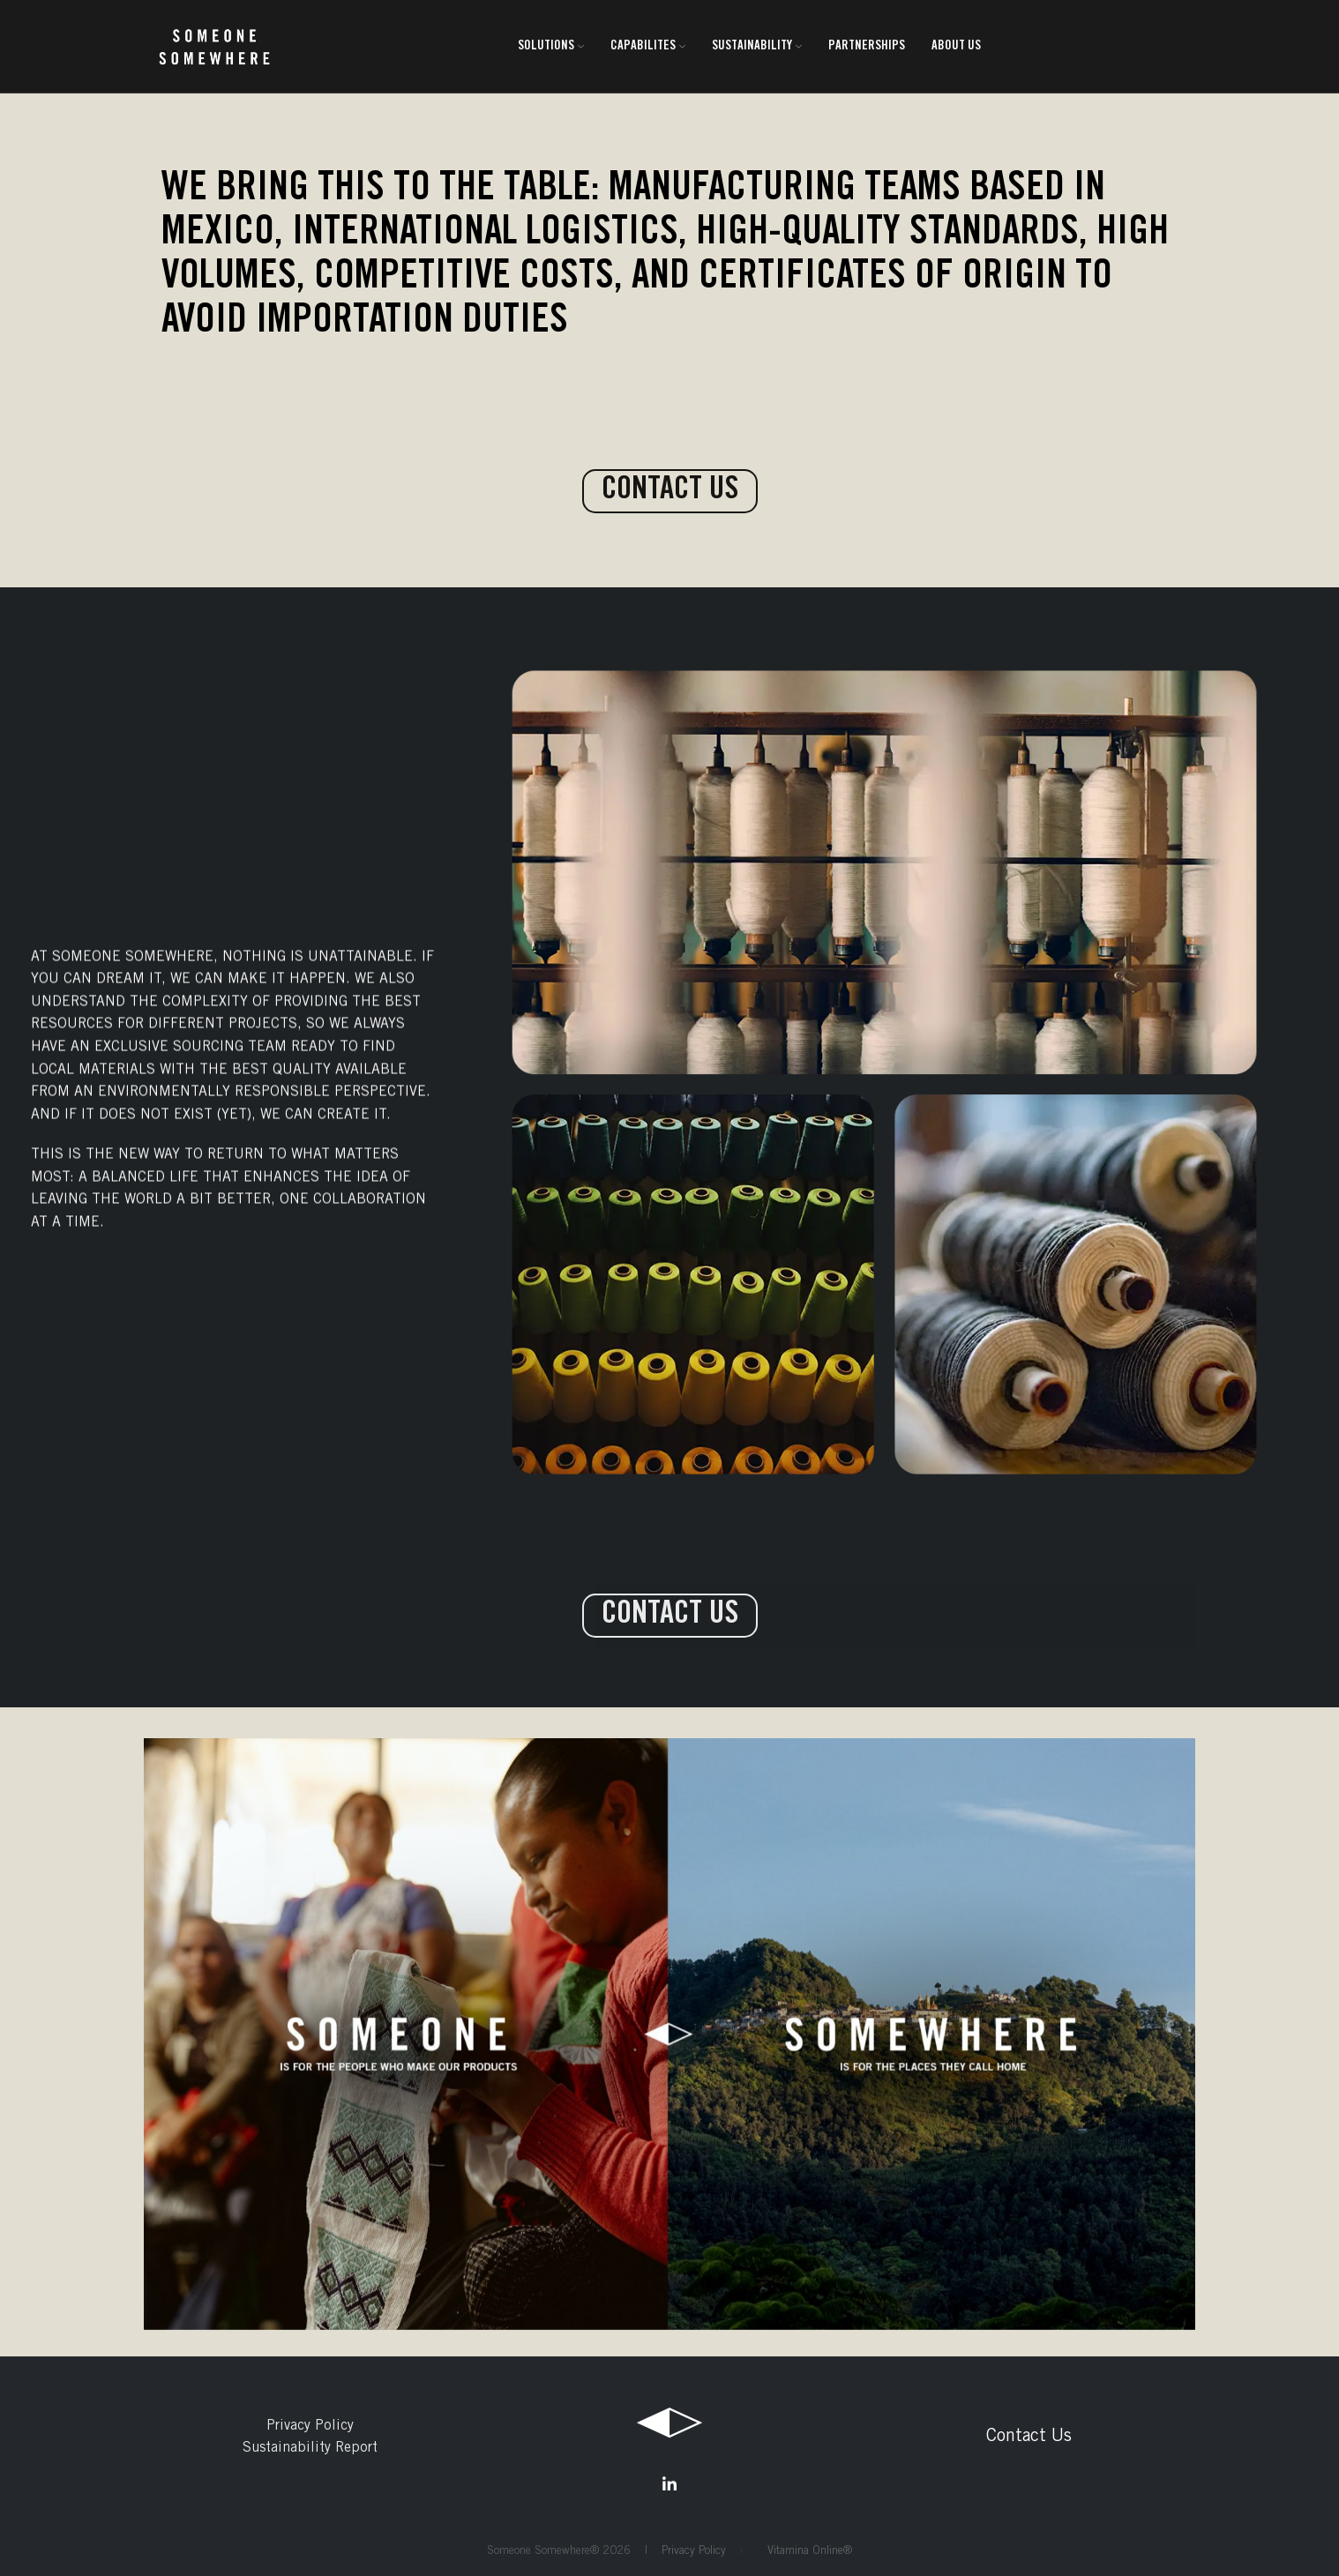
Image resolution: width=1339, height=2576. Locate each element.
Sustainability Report (310, 2448)
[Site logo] (214, 47)
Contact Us (1029, 2437)
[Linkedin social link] (669, 2484)
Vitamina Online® (804, 2551)
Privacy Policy (310, 2426)
